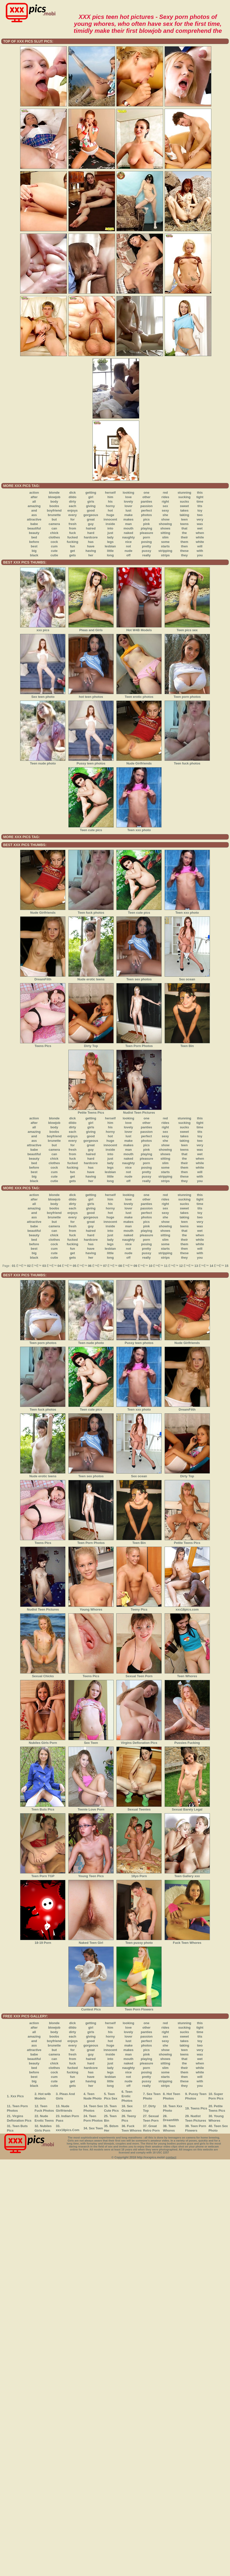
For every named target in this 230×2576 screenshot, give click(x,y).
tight (199, 497)
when (200, 533)
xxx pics (42, 628)
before (34, 542)
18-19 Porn (42, 1941)
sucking (184, 497)
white (200, 542)
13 (196, 1266)
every (72, 515)
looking (128, 492)
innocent (110, 519)
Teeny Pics (139, 1607)
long (110, 555)
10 (150, 1266)
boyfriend (54, 510)
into (110, 528)
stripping (165, 551)
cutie (54, 555)
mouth (129, 528)
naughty (128, 537)
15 (226, 1266)
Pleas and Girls (91, 628)
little (110, 551)
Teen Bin (187, 1044)
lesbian (110, 546)
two (200, 515)
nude (128, 551)
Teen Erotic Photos (127, 2096)
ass (34, 515)
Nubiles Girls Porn (42, 1741)
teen (184, 519)
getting (90, 492)
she (165, 515)
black (34, 555)
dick (72, 492)
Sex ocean (187, 977)
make (128, 515)
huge (110, 515)
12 (181, 1266)
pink (146, 524)
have (90, 546)
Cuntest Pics (91, 2007)
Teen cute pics (91, 828)
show (165, 519)
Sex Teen (91, 1741)
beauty (34, 533)
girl (90, 497)
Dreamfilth (171, 2120)
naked (128, 533)
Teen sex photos (139, 977)
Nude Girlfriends (139, 761)
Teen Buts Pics (42, 1807)
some (165, 542)
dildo (72, 497)
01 (13, 1266)
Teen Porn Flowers (139, 2007)
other (146, 497)
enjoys (72, 510)
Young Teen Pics (91, 1874)
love (128, 497)
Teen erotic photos (139, 695)
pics (146, 519)
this (200, 492)
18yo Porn (139, 1874)
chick (54, 533)
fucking (72, 542)
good (91, 510)
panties (146, 501)
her (90, 555)
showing (165, 524)
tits (199, 506)
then (184, 546)
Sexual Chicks (42, 1674)
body (54, 501)
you (200, 555)
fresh (73, 524)
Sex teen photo (42, 695)
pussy (146, 551)
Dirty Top (91, 1044)
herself (110, 492)
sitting (165, 533)
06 (90, 1266)
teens (184, 524)
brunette (54, 515)
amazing (34, 506)
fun (72, 546)
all (34, 501)
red (165, 492)
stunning (184, 492)
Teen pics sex (187, 628)
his (110, 501)
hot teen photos (91, 695)
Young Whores (91, 1607)
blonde (54, 492)
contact (171, 2157)
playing (146, 528)
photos (146, 515)
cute (54, 551)
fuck (72, 533)
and (34, 510)
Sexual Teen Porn (139, 1674)
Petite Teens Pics (91, 1110)
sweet (184, 506)
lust (128, 510)
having (91, 551)
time (199, 501)
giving (90, 506)
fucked (72, 537)
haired (91, 528)
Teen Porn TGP (42, 1874)
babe (34, 524)
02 (29, 1266)
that (184, 528)
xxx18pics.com (187, 1607)
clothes (54, 537)
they (184, 555)
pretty (146, 546)
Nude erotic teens (91, 977)
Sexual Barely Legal (187, 1807)
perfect (146, 510)
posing (146, 542)
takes (184, 510)
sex (165, 506)
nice (128, 542)
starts (165, 546)
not (128, 546)
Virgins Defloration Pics (139, 1741)
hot (110, 510)
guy (90, 524)
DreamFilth (42, 977)
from (72, 528)
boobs (54, 506)
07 (105, 1266)
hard (90, 533)
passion (146, 506)
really (146, 555)
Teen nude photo (42, 761)
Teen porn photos (187, 695)
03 (44, 1266)
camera (54, 524)
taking (184, 515)
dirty (72, 501)
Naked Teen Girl (91, 1941)
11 (165, 1266)
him (110, 497)
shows (165, 528)
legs (110, 542)
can (54, 528)
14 (211, 1266)
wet (200, 528)
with (200, 551)
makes (128, 519)
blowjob (54, 497)
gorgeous (90, 515)
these (184, 551)
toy (199, 510)
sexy (165, 510)
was (200, 524)
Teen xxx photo (139, 828)
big (34, 551)
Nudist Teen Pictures (139, 1110)
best (34, 546)
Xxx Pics (17, 2096)
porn (146, 537)
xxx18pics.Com (67, 2130)
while (200, 537)
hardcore (91, 537)
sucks (184, 501)
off (128, 555)
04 (59, 1266)
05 (74, 1266)
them (184, 542)
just (110, 533)
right (165, 501)
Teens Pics (42, 1044)
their (184, 537)
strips (165, 555)
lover (128, 506)
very (199, 519)
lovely (128, 501)
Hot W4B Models (139, 628)
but (54, 519)
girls (90, 501)
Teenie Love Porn (91, 1807)
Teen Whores (187, 1674)
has (90, 542)
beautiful (34, 528)
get (72, 551)
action (34, 492)
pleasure (146, 533)
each (72, 506)
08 (120, 1266)
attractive (34, 519)
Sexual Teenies (139, 1807)
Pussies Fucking (187, 1741)
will (199, 546)
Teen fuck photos (187, 761)
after (34, 497)
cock (54, 542)
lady (110, 537)
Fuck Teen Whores (187, 1941)
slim (165, 537)
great (91, 519)
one (146, 492)
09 (135, 1266)
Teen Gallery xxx (187, 1874)
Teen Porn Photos (139, 1044)
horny (110, 506)
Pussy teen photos (91, 761)
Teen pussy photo (139, 1941)
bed (34, 537)
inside (110, 524)
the (184, 533)
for (72, 519)
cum (54, 546)
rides (165, 497)
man (128, 524)
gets (72, 555)
